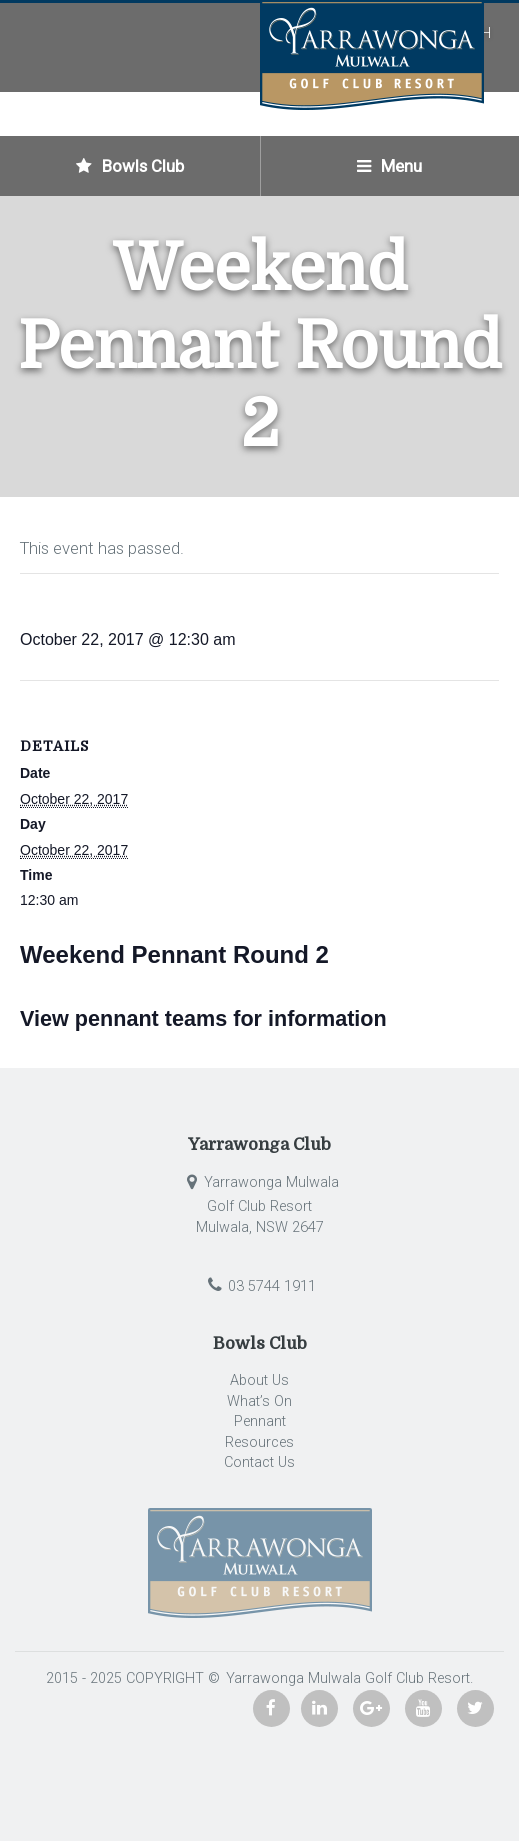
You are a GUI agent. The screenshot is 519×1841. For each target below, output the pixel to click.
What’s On (259, 1401)
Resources (259, 1442)
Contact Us (259, 1462)
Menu (389, 166)
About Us (259, 1380)
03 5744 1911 (259, 1286)
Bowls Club (130, 166)
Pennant (260, 1421)
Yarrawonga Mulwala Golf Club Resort (346, 1678)
